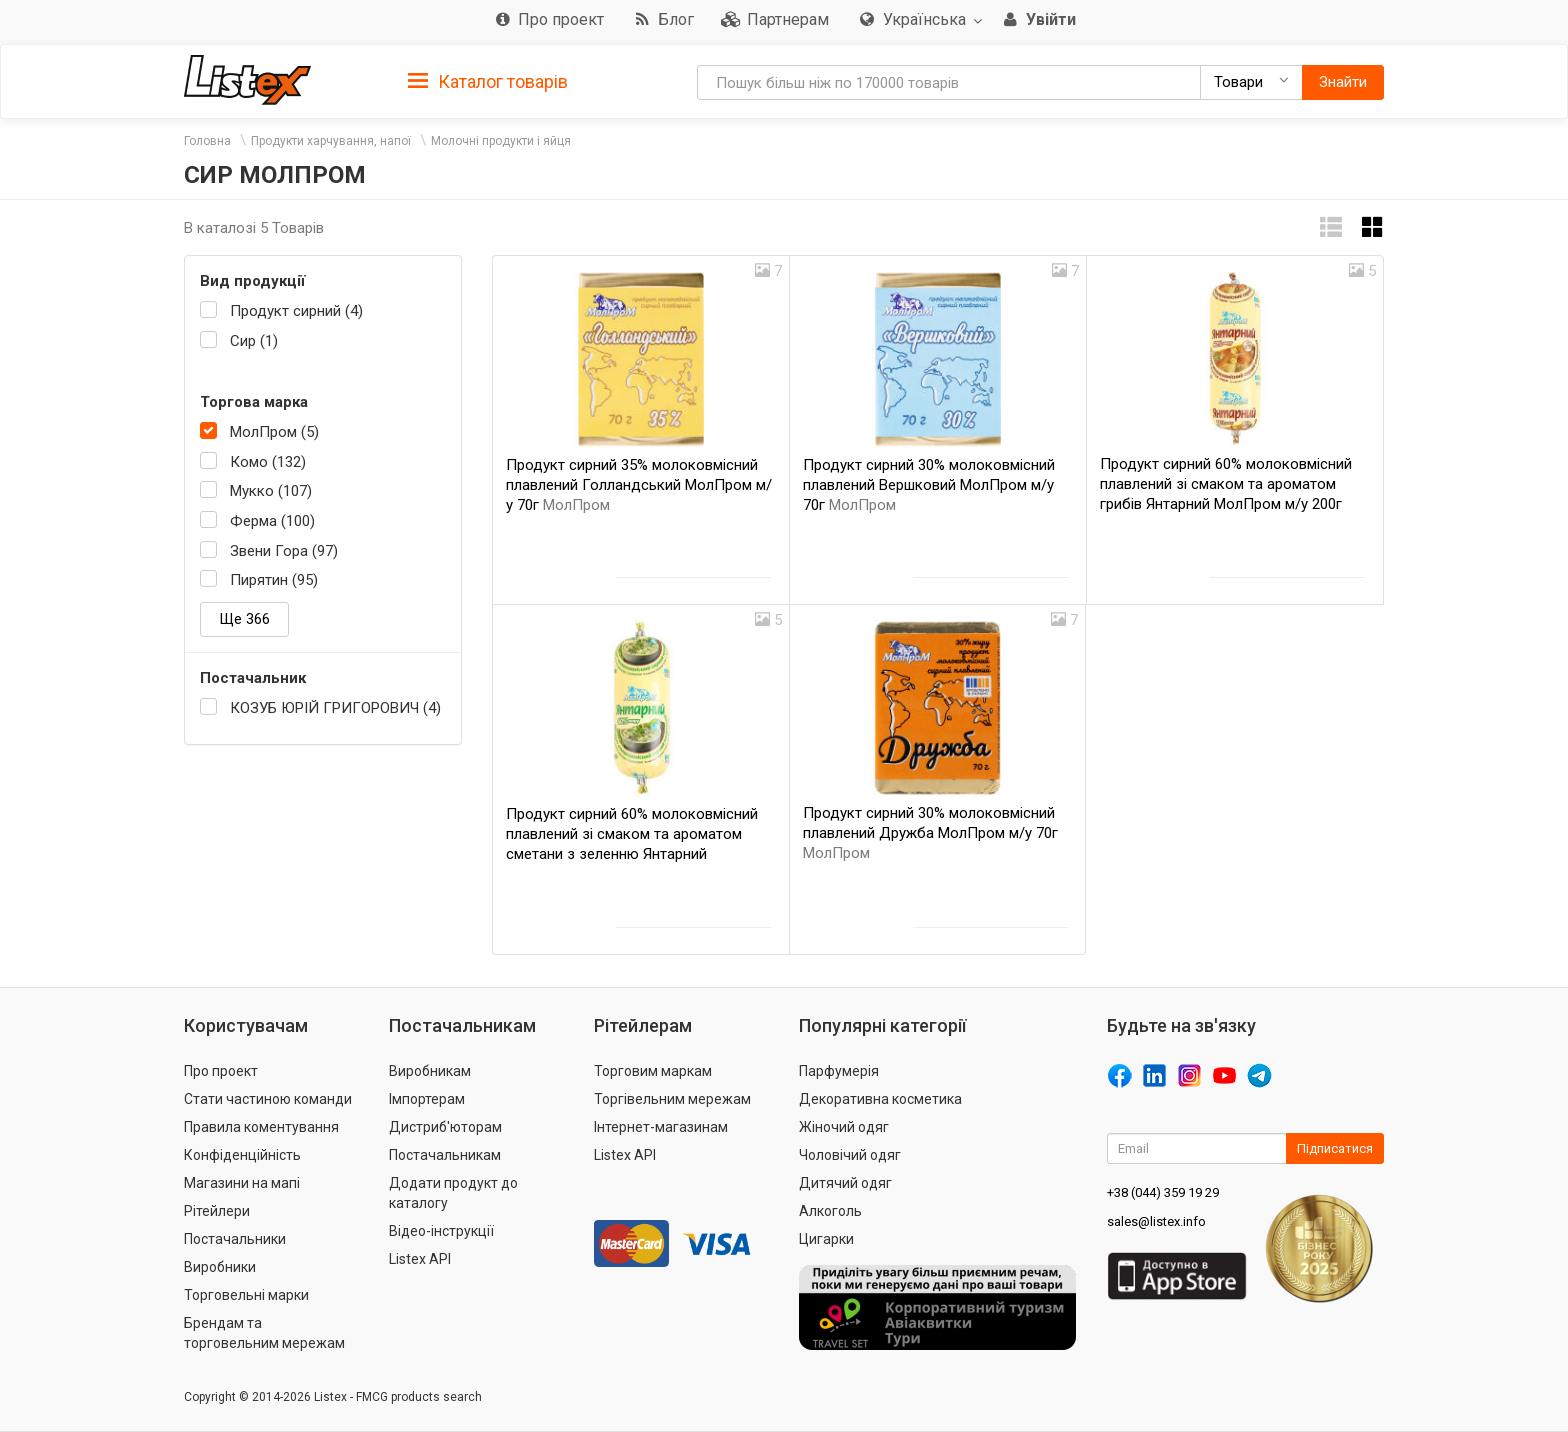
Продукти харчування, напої (331, 141)
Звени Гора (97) (284, 551)
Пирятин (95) (274, 580)
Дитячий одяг (845, 1183)
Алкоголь (830, 1211)
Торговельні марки (246, 1295)
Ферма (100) (272, 521)
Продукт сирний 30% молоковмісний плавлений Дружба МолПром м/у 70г (930, 833)
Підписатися (1335, 1148)
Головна (207, 141)
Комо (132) (268, 462)
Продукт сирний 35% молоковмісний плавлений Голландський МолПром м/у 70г (639, 485)
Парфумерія (839, 1071)
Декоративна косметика (880, 1099)
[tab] (488, 80)
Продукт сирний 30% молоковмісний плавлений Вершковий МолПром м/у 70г (929, 485)
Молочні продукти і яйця (501, 141)
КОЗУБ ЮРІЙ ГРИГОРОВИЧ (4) (335, 708)
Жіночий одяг (844, 1127)
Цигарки (826, 1239)
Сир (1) (254, 341)
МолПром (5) (274, 432)
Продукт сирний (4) (296, 311)
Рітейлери (217, 1211)
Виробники (220, 1267)
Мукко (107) (271, 491)
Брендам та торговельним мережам (264, 1333)
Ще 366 (244, 619)
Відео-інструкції (441, 1231)
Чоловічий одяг (850, 1155)
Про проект (221, 1071)
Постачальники (235, 1239)
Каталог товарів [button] (488, 82)
